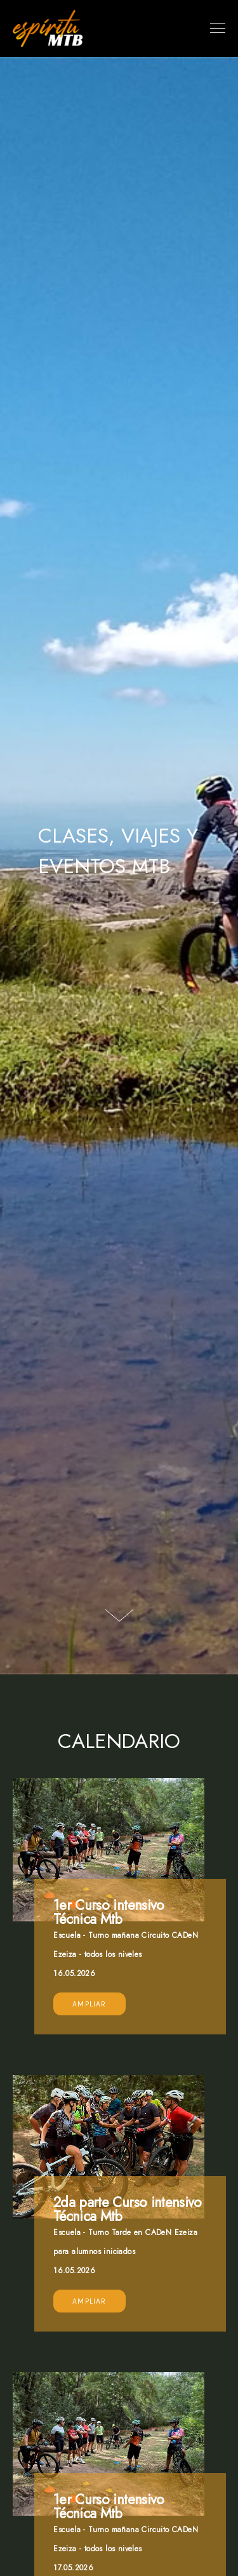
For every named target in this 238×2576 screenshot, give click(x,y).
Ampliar (89, 2003)
